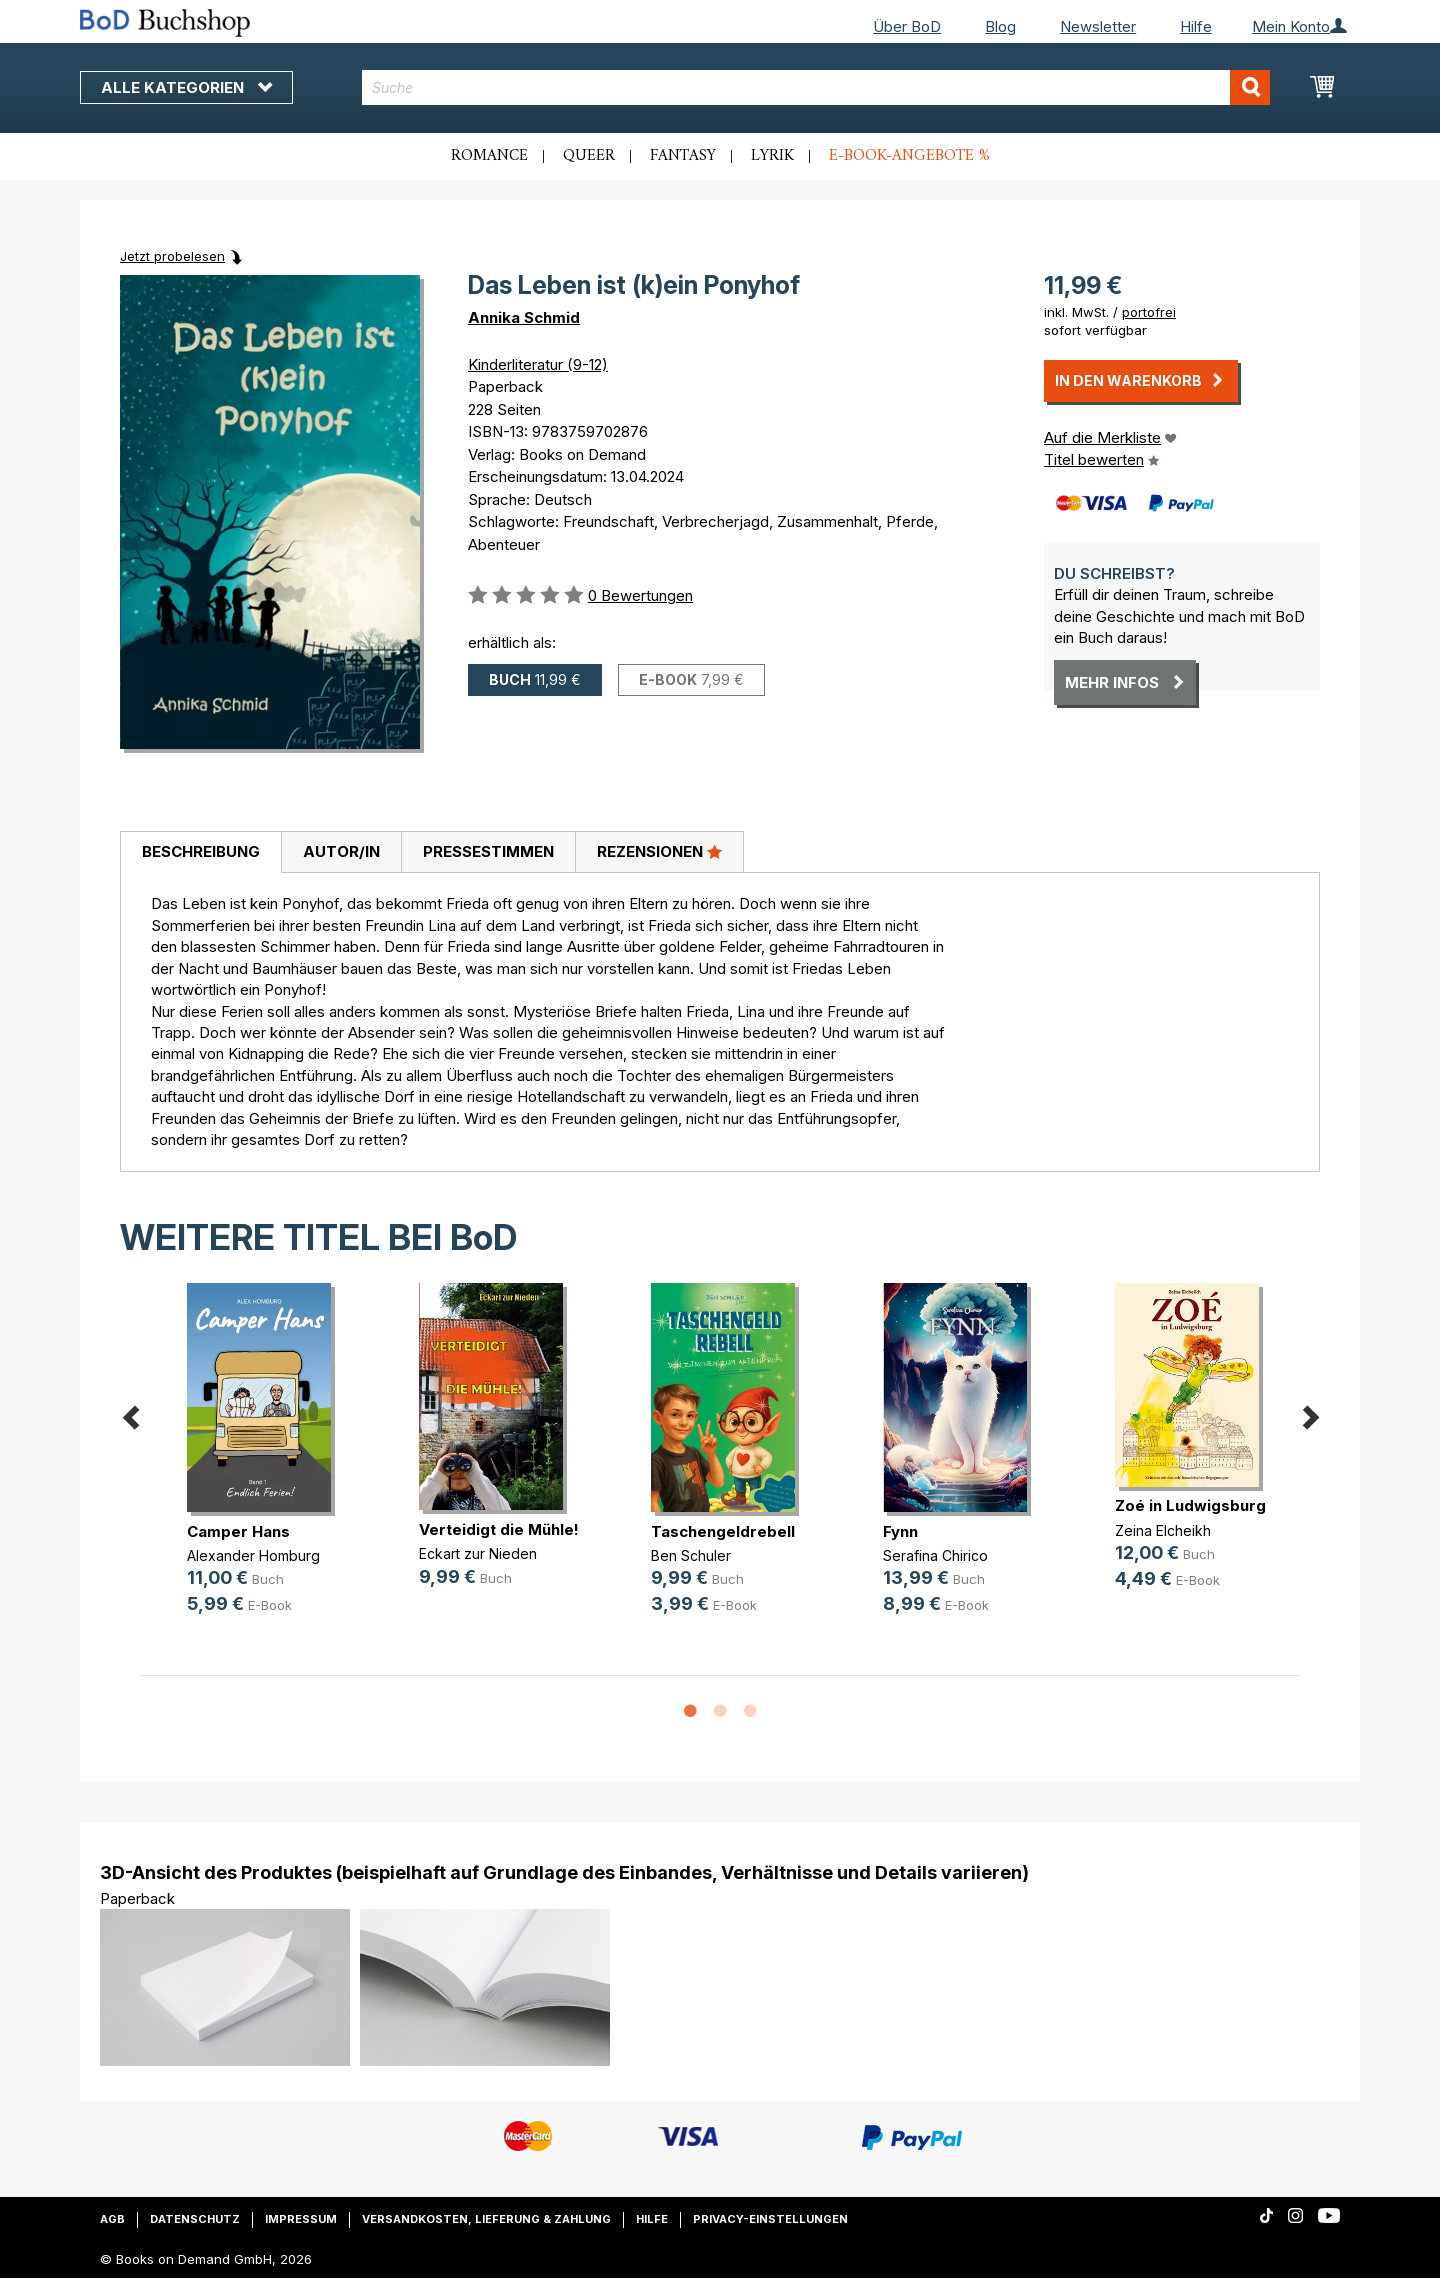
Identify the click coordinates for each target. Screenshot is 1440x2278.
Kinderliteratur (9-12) (538, 364)
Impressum (301, 2219)
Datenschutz (195, 2219)
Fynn (900, 1531)
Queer (589, 156)
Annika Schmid (524, 317)
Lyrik (772, 156)
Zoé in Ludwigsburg (1190, 1505)
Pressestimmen (488, 851)
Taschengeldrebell (723, 1531)
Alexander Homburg (253, 1555)
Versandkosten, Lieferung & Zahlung (486, 2219)
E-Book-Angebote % (909, 156)
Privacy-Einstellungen (770, 2219)
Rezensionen (659, 851)
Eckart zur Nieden (478, 1553)
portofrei (1149, 312)
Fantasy (683, 156)
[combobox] (816, 87)
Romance (489, 156)
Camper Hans (238, 1531)
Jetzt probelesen (172, 256)
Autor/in (341, 851)
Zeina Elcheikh (1163, 1530)
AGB (112, 2219)
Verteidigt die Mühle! (499, 1529)
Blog (1000, 26)
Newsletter (1098, 26)
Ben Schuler (691, 1555)
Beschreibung (201, 851)
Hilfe (1196, 26)
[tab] (200, 853)
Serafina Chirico (935, 1555)
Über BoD (907, 26)
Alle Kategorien (186, 87)
